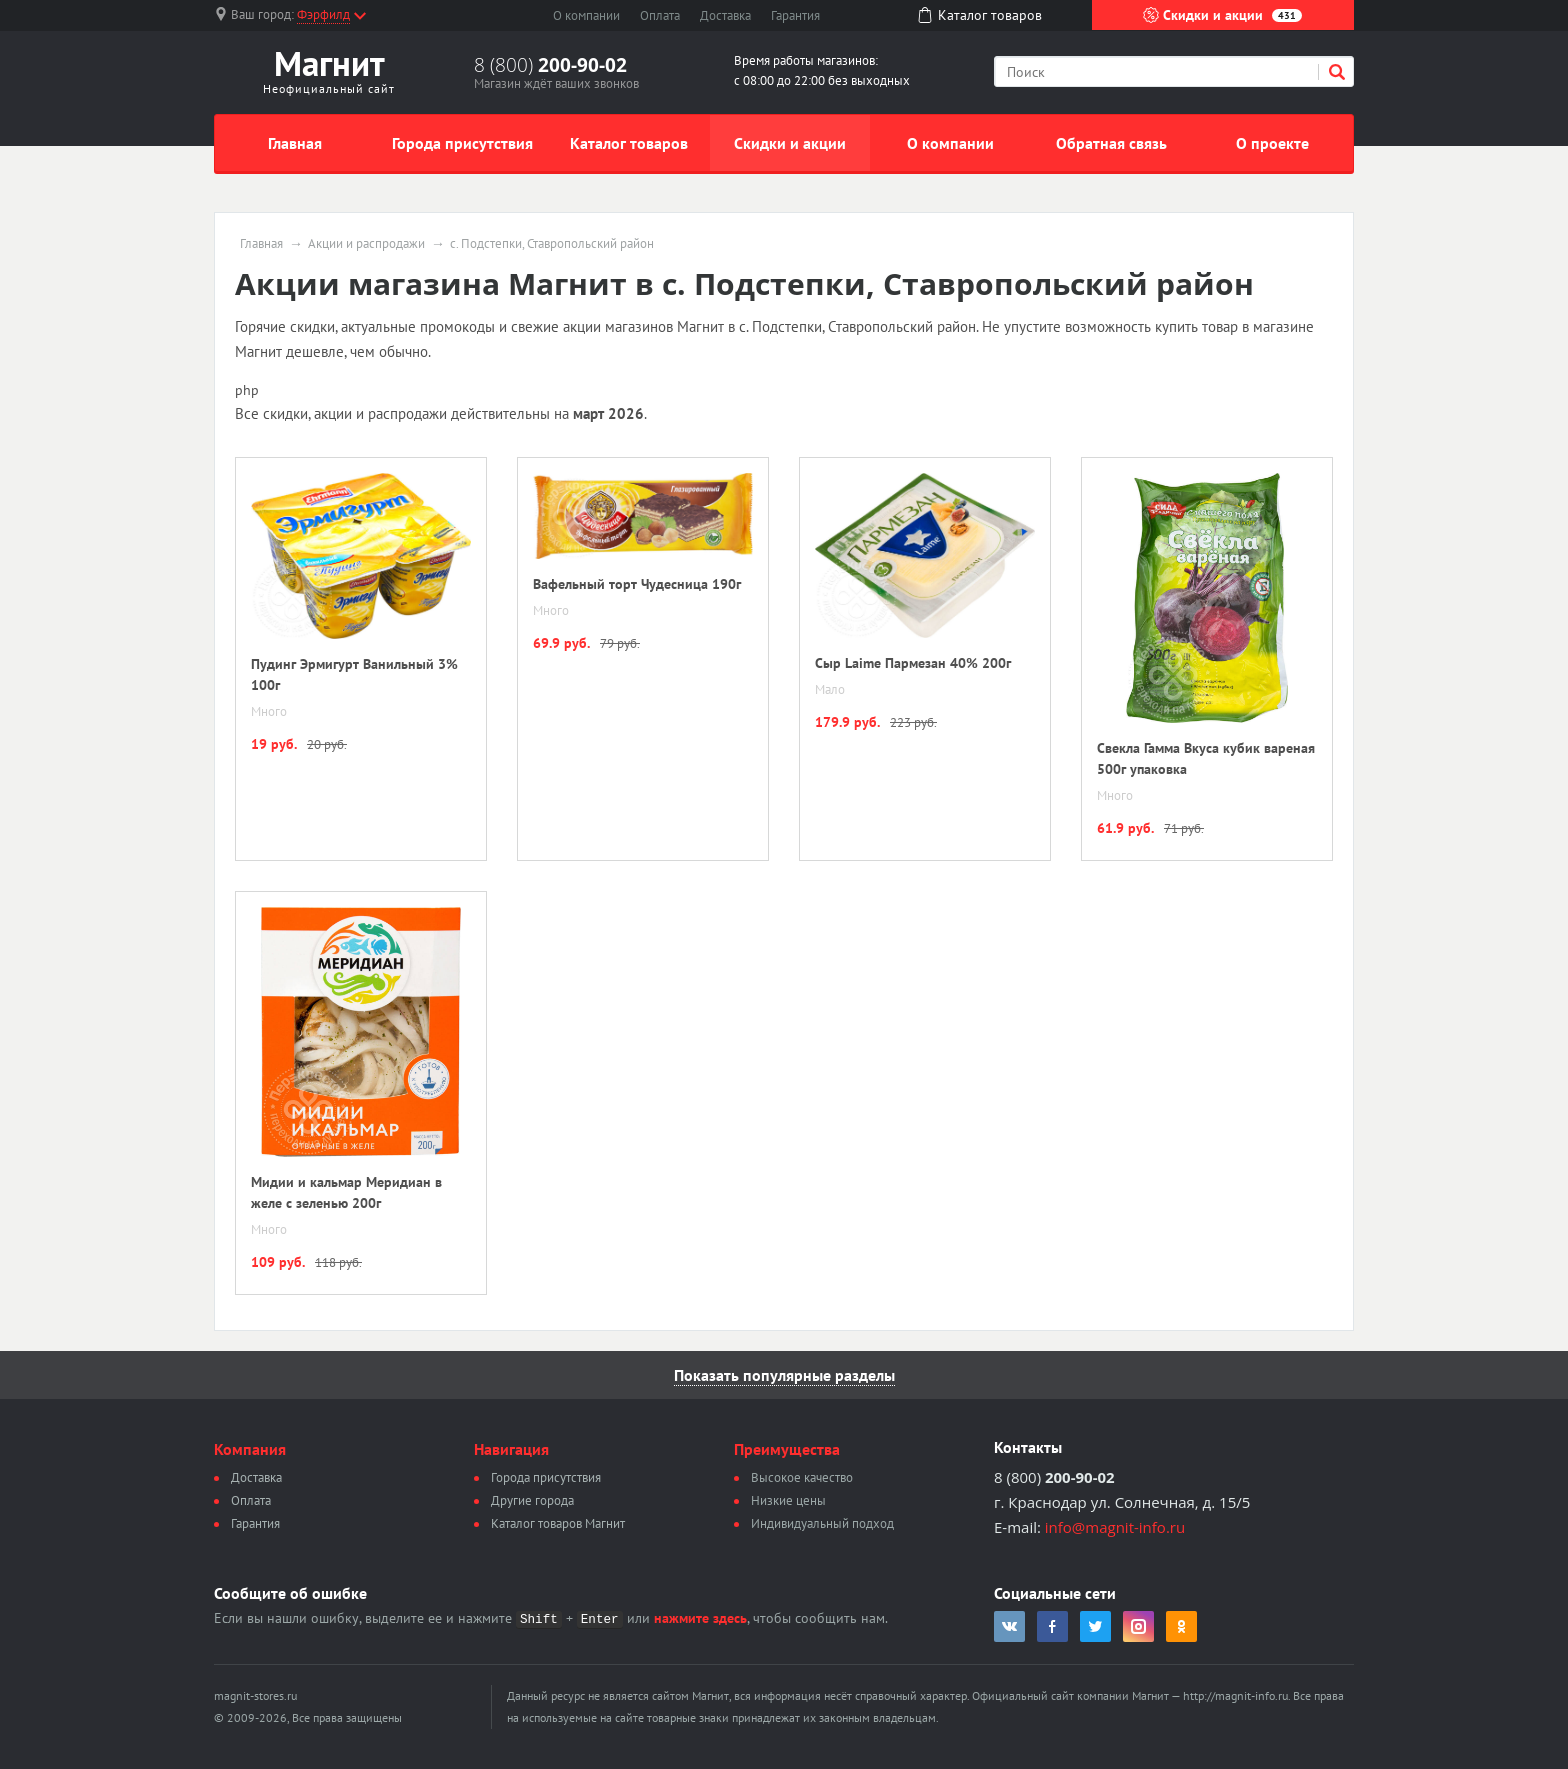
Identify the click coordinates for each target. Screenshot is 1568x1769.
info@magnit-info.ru (1115, 1527)
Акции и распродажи (366, 244)
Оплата (660, 15)
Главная (295, 143)
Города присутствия (462, 143)
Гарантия (795, 15)
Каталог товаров (629, 143)
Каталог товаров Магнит (558, 1523)
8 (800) (550, 65)
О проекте (1272, 143)
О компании (586, 15)
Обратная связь (1111, 143)
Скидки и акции (1222, 15)
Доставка (725, 15)
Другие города (532, 1500)
